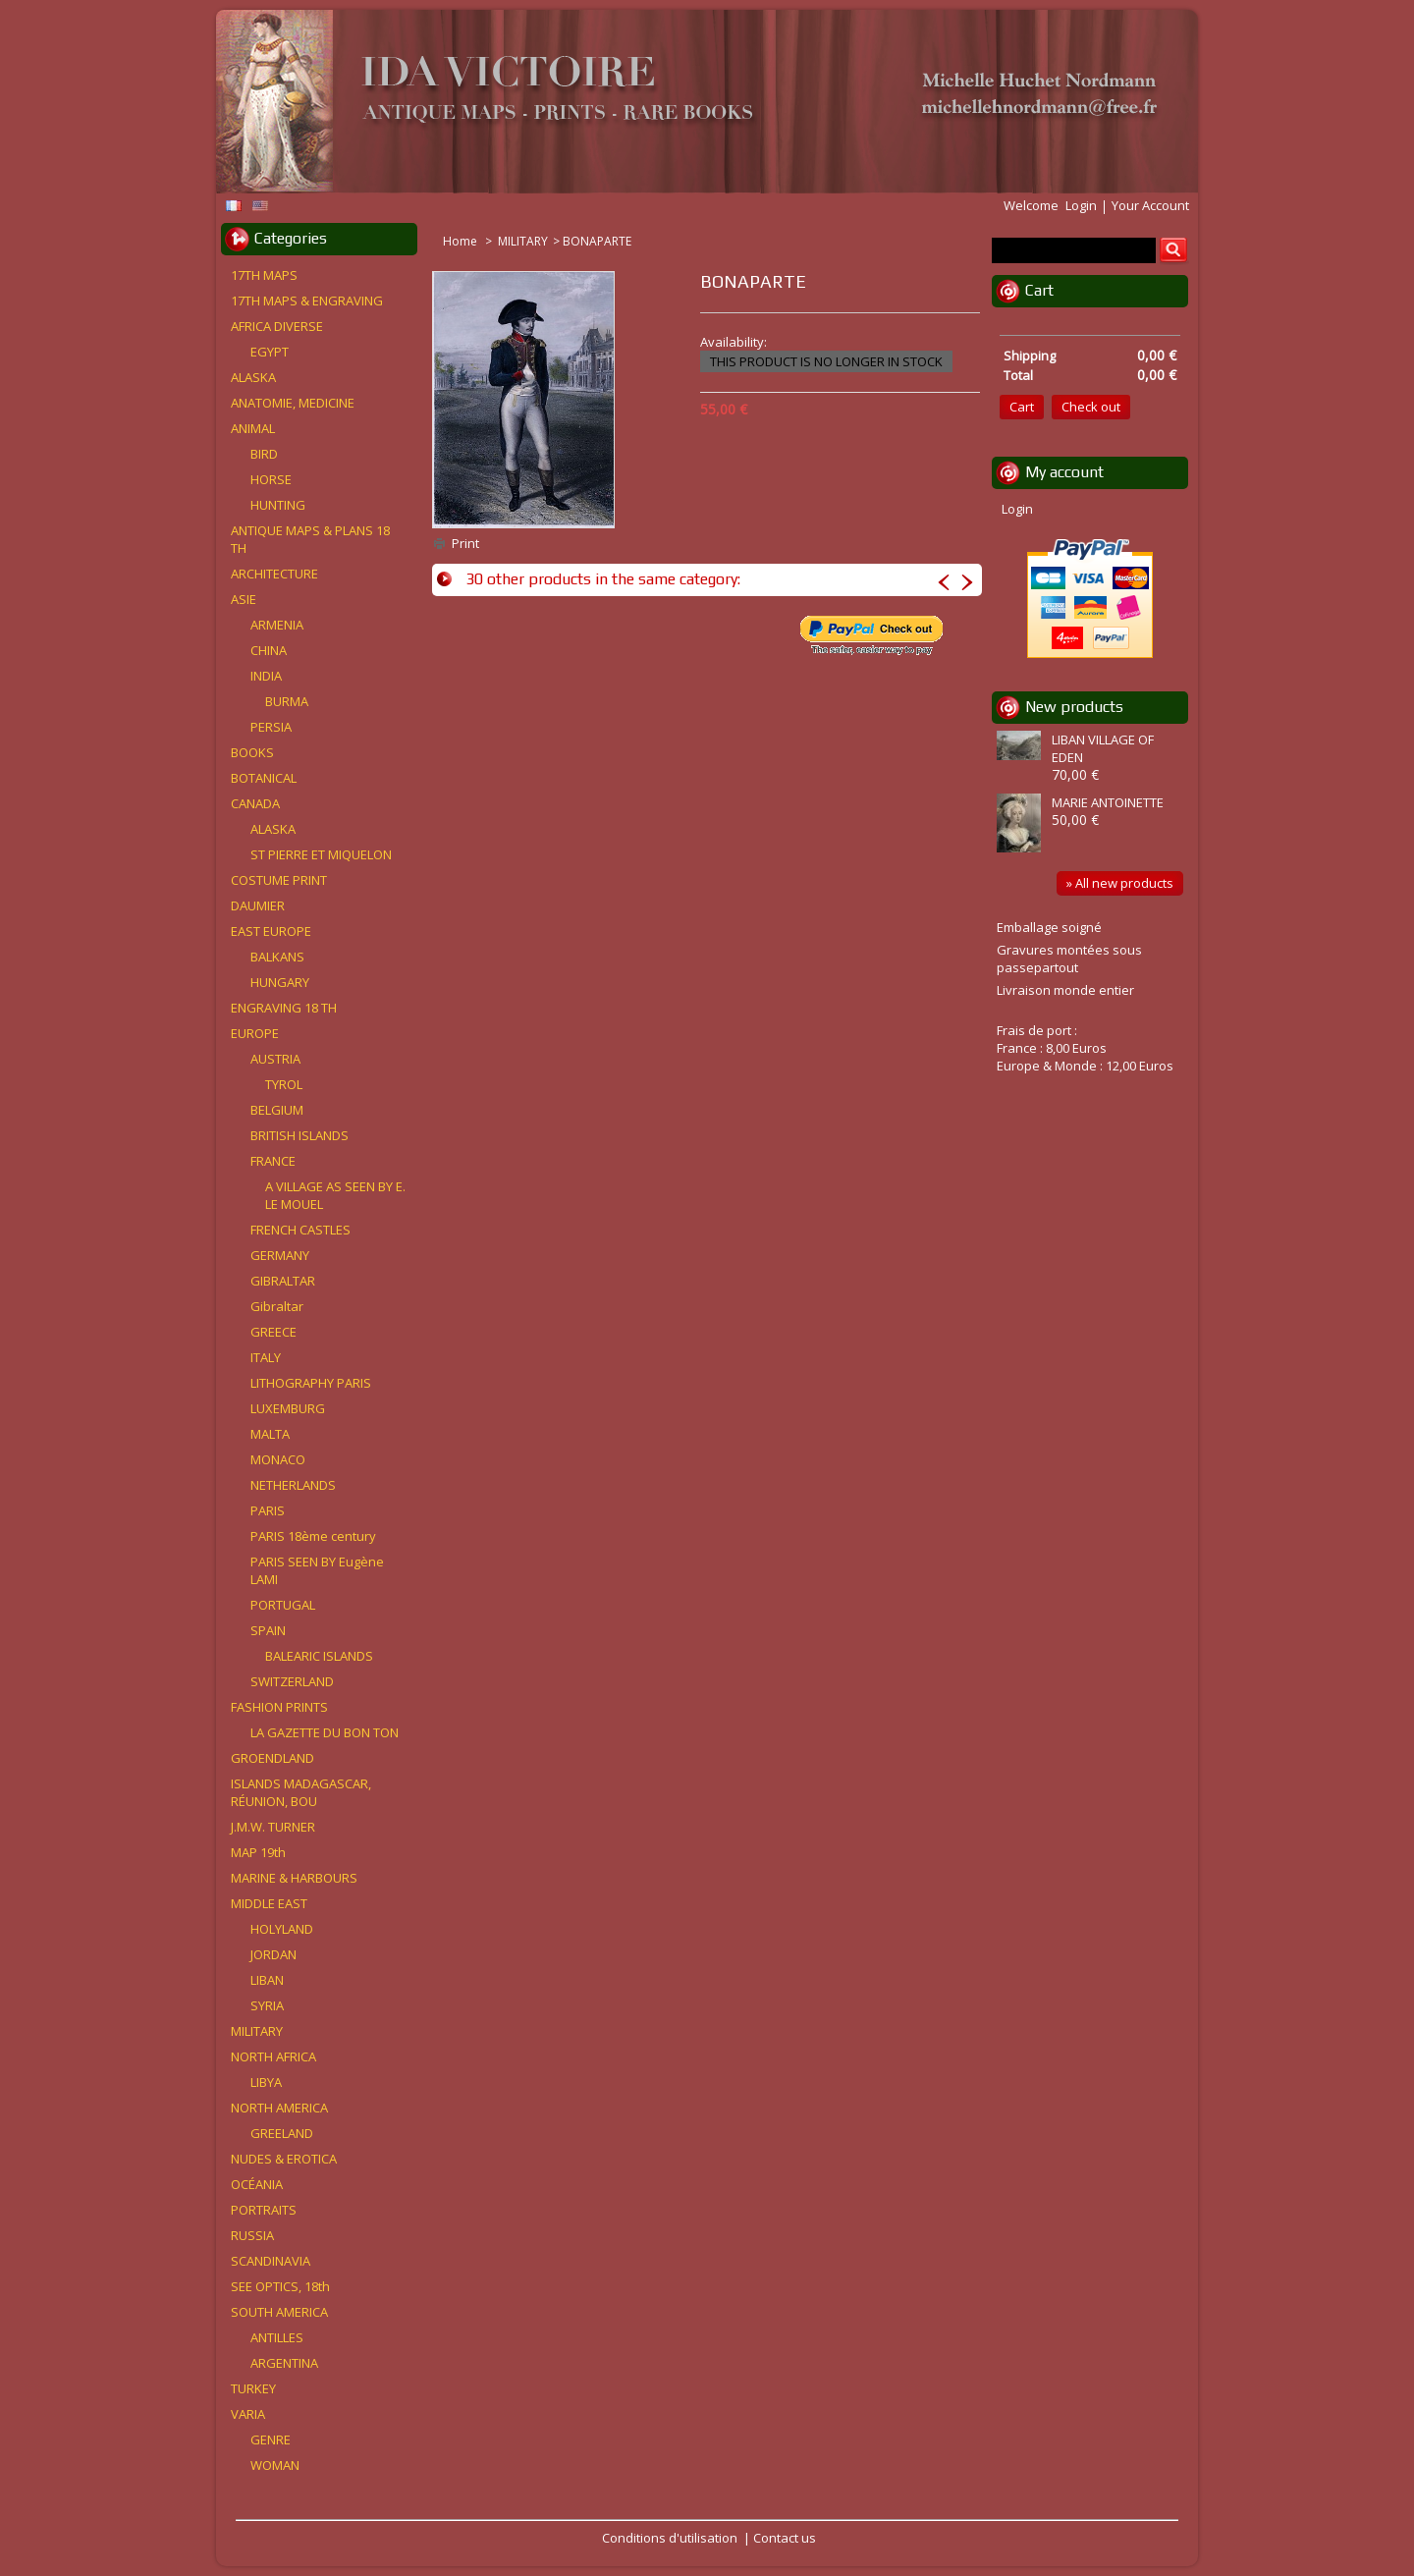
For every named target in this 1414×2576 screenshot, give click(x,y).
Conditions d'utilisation (669, 2538)
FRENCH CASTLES (300, 1229)
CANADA (255, 803)
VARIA (248, 2414)
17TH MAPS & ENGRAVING (307, 300)
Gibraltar (276, 1306)
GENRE (270, 2439)
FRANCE (273, 1161)
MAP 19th (258, 1852)
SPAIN (268, 1630)
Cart (1039, 290)
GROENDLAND (272, 1758)
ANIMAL (253, 428)
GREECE (273, 1332)
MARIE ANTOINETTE (1108, 802)
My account (1064, 472)
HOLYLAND (281, 1929)
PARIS (267, 1510)
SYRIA (267, 2005)
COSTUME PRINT (279, 880)
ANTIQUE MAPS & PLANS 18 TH (310, 539)
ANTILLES (276, 2337)
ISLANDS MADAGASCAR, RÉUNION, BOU (301, 1792)
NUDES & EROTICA (284, 2158)
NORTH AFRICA (273, 2056)
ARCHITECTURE (274, 573)
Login (1081, 205)
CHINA (268, 650)
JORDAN (273, 1954)
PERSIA (271, 727)
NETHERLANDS (293, 1485)
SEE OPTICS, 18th (280, 2286)
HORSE (271, 479)
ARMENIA (276, 624)
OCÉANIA (257, 2184)
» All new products (1119, 883)
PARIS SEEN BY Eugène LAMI (317, 1570)
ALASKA (253, 377)
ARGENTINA (284, 2363)
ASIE (243, 599)
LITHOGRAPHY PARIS (310, 1383)
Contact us (784, 2538)
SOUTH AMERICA (279, 2312)
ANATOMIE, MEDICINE (292, 402)
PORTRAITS (264, 2210)
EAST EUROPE (271, 931)
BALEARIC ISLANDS (319, 1656)
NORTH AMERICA (279, 2107)
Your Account (1150, 205)
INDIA (266, 676)
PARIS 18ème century (313, 1536)
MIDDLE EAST (269, 1903)
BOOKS (252, 752)
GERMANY (279, 1255)
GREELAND (281, 2133)
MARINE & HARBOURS (294, 1878)
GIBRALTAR (282, 1280)
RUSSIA (252, 2235)
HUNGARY (279, 982)
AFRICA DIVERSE (277, 326)
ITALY (265, 1357)
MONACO (277, 1459)
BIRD (264, 454)
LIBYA (266, 2082)
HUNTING (277, 505)
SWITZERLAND (292, 1681)
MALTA (270, 1434)
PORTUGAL (282, 1605)
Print (465, 543)
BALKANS (277, 956)
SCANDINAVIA (270, 2261)
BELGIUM (276, 1110)
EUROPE (255, 1033)
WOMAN (274, 2465)
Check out (1090, 406)
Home (461, 241)
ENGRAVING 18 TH (284, 1007)
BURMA (286, 701)
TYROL (283, 1084)
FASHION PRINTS (279, 1707)
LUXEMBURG (287, 1408)
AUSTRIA (275, 1059)
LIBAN (267, 1980)
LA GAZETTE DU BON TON (324, 1732)
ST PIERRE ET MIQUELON (321, 854)
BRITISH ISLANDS (299, 1135)
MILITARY (523, 241)
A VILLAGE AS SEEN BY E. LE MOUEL (335, 1195)
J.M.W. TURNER (273, 1827)
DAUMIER (258, 905)
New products (1074, 706)
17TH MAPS (264, 275)
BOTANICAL (264, 778)
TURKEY (253, 2388)
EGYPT (269, 351)
